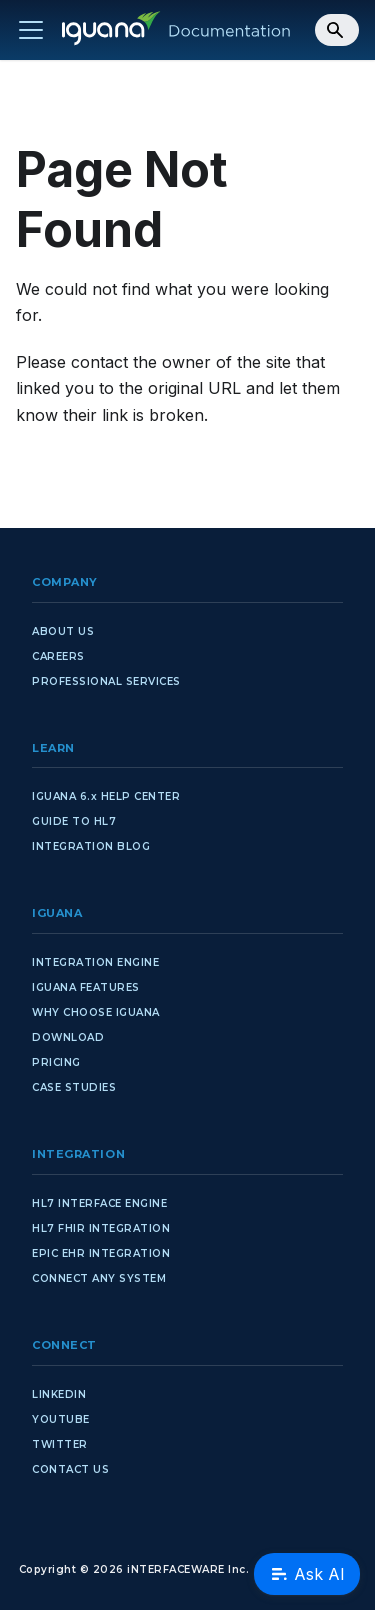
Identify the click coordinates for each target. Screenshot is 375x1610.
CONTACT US (70, 1469)
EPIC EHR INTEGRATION (101, 1253)
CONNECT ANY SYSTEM (99, 1278)
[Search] (337, 30)
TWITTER (60, 1444)
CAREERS (58, 656)
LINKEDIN (59, 1394)
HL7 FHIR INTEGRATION (101, 1228)
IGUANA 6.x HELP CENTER (106, 796)
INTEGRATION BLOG (91, 846)
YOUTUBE (61, 1419)
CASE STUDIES (74, 1087)
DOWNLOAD (68, 1037)
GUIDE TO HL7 (74, 821)
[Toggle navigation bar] (31, 30)
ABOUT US (63, 631)
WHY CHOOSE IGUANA (96, 1012)
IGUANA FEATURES (86, 987)
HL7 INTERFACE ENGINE (99, 1203)
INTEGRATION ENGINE (95, 962)
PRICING (56, 1062)
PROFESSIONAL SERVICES (106, 681)
